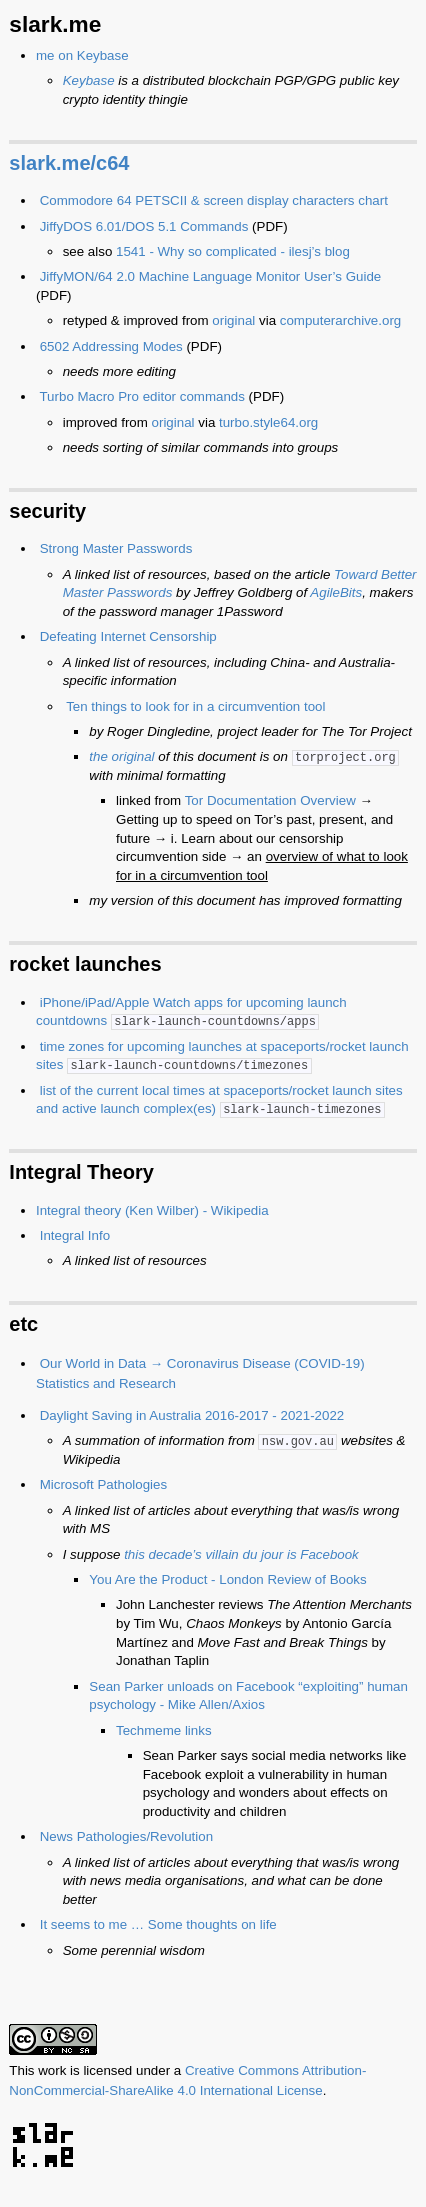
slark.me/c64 (69, 163)
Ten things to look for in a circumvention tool (195, 706)
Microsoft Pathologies (103, 1484)
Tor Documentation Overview (270, 800)
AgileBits (336, 592)
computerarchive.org (341, 320)
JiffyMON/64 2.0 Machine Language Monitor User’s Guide (211, 276)
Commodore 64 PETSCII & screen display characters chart (214, 200)
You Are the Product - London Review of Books (227, 1579)
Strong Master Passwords (116, 548)
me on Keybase (82, 55)
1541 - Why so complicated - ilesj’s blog (233, 251)
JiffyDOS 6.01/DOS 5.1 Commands (144, 226)
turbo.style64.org (268, 422)
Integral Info (75, 1235)
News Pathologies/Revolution (126, 1836)
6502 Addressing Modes (111, 346)
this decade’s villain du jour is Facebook (241, 1554)
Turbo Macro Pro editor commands (141, 396)
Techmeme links (164, 1730)
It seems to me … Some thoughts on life (158, 1924)
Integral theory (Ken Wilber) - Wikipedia (152, 1210)
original (233, 320)
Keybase (89, 80)
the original (121, 756)
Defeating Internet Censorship (128, 636)
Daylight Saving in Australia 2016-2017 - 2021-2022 (192, 1415)
